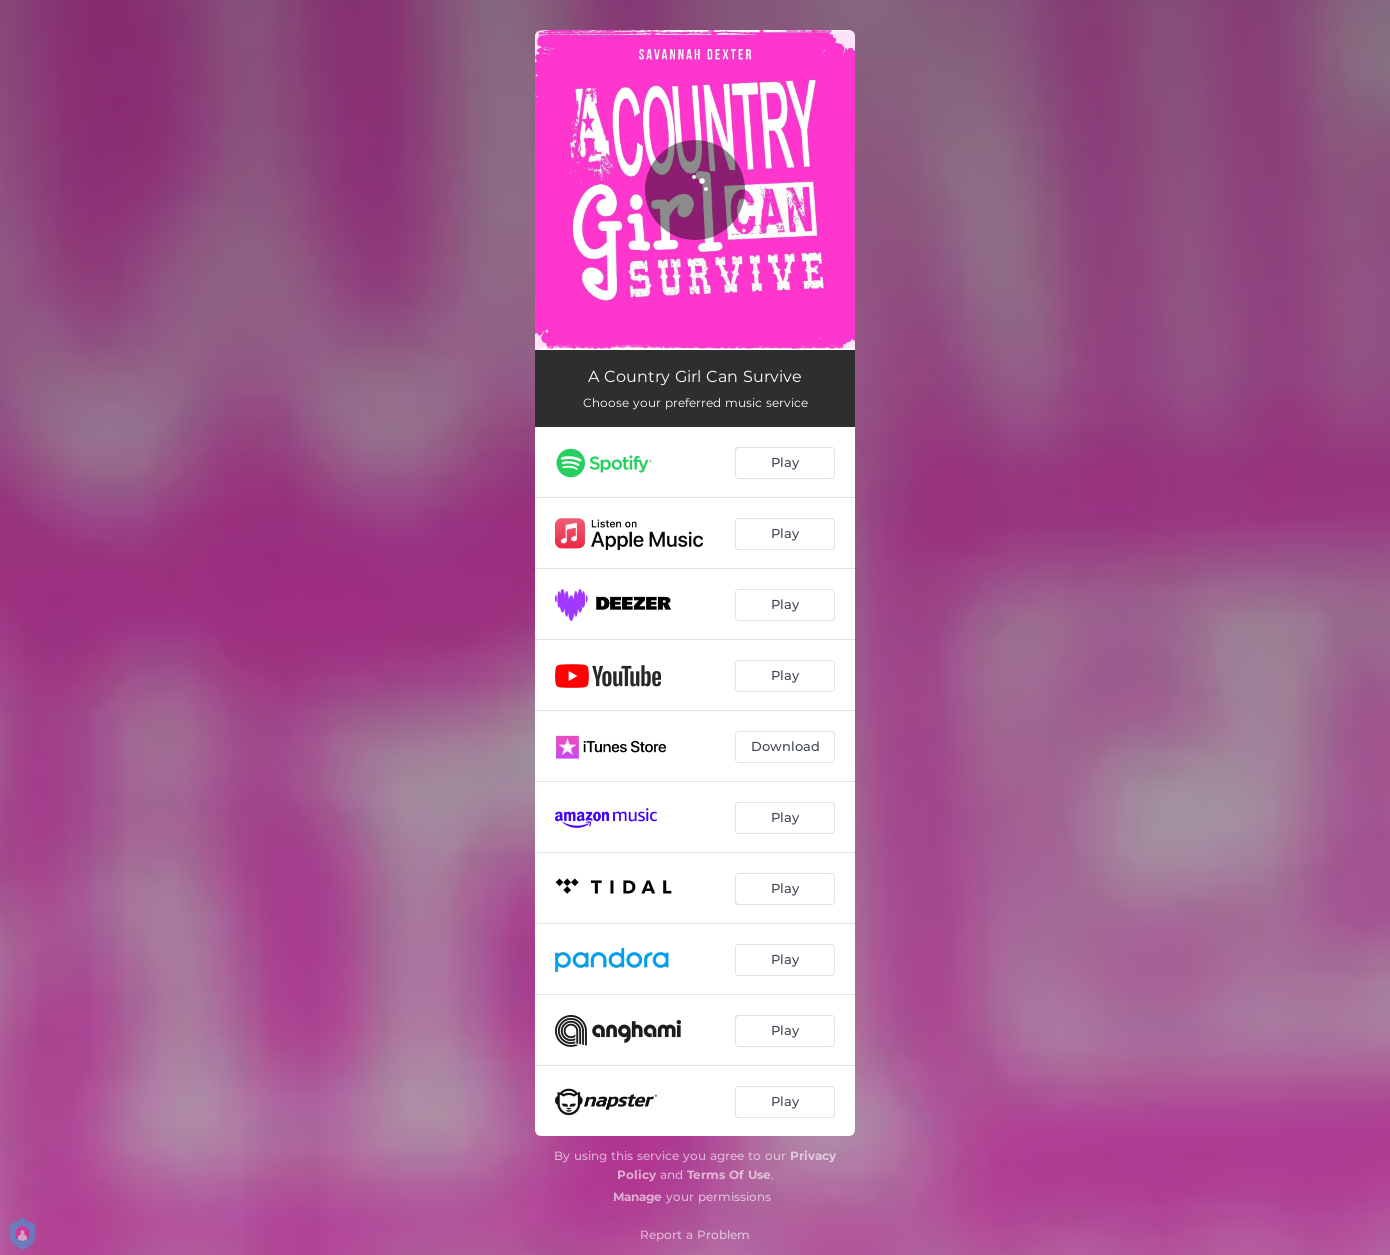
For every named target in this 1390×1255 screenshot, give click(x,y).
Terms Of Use (729, 1174)
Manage (637, 1196)
